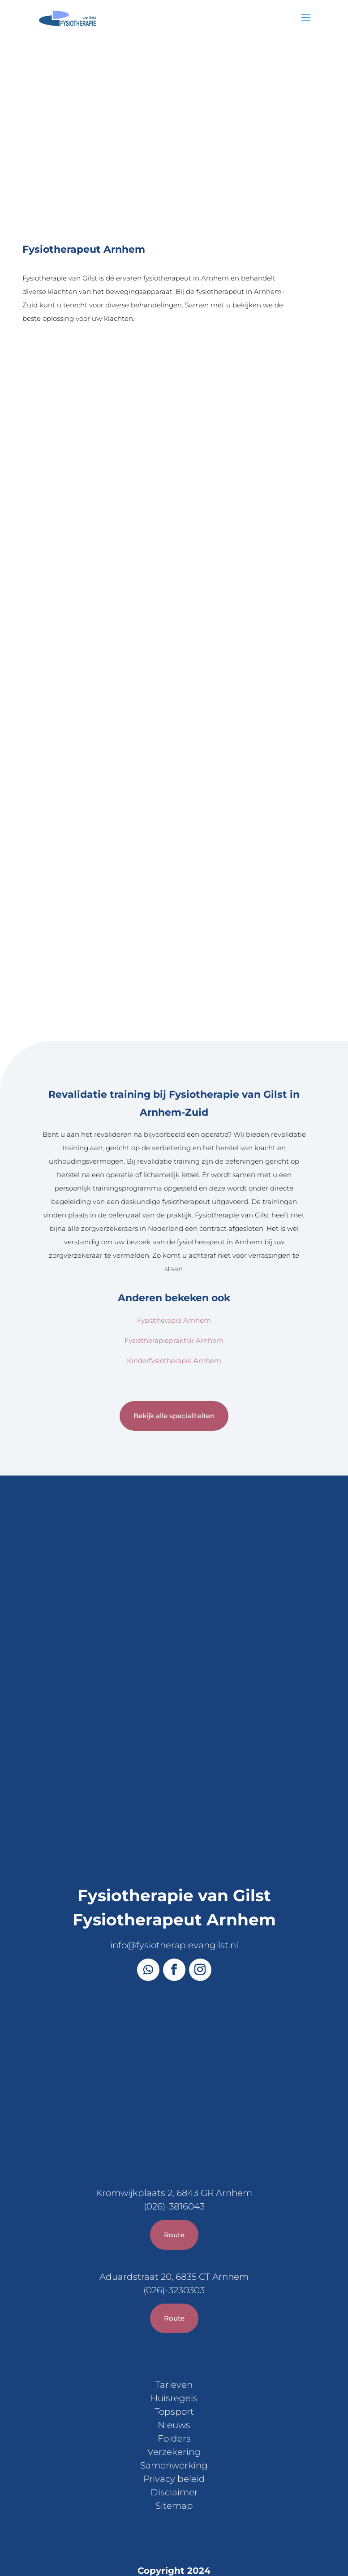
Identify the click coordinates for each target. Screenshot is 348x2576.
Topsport (174, 2297)
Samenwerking (174, 2351)
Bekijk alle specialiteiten (174, 1302)
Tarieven (174, 2270)
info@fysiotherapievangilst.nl (174, 1831)
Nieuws (174, 2311)
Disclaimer (174, 2378)
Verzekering (174, 2338)
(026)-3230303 (174, 2175)
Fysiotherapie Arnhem (174, 1206)
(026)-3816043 (174, 2092)
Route (174, 2120)
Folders (174, 2324)
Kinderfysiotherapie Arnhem (174, 1246)
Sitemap (174, 2391)
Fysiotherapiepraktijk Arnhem (174, 1226)
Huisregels (174, 2284)
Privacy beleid (174, 2365)
